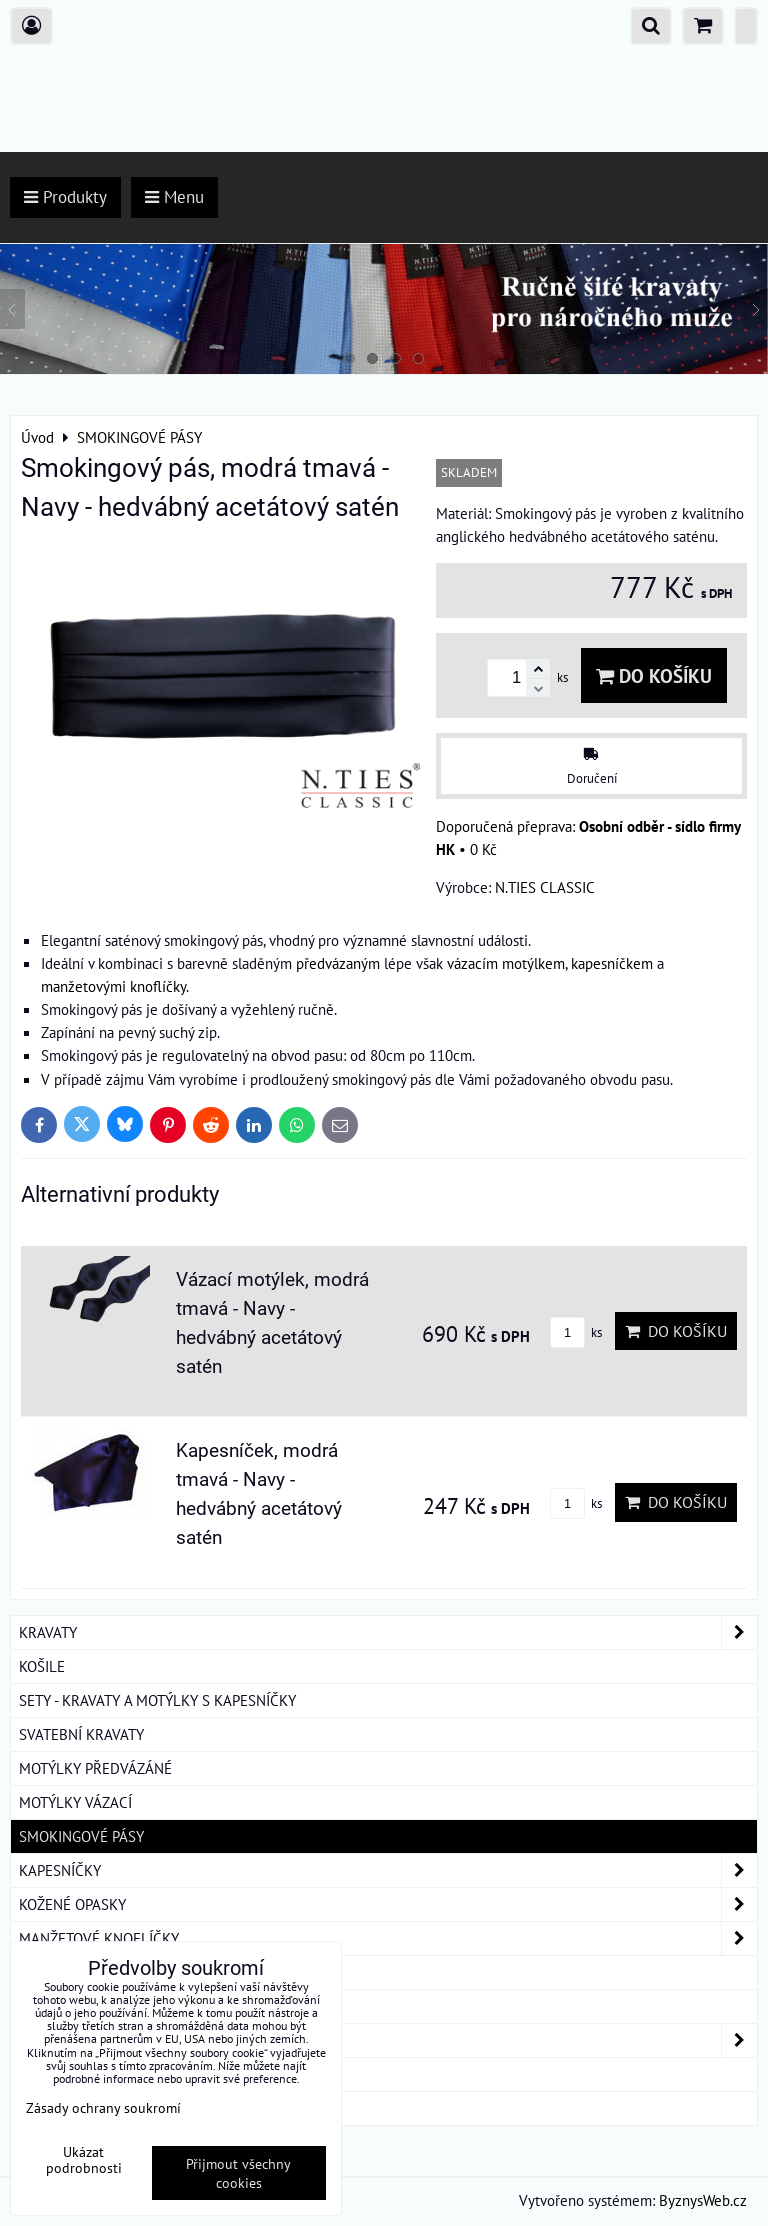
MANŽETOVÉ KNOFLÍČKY (388, 1938)
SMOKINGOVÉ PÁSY (81, 1836)
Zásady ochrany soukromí (103, 2107)
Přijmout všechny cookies (238, 2173)
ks (576, 1332)
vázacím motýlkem (506, 963)
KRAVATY (388, 1632)
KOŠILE (42, 1666)
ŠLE (31, 2006)
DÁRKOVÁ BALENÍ (76, 2074)
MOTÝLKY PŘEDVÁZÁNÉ (95, 1768)
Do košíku (654, 675)
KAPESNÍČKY (388, 1870)
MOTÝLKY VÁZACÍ (75, 1802)
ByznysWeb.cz (703, 2200)
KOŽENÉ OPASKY (388, 1904)
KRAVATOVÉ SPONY (81, 1972)
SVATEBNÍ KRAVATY (81, 1734)
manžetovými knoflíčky (113, 986)
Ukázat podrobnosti (84, 2160)
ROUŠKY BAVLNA (74, 2108)
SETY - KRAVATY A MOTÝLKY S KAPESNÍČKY (157, 1700)
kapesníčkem (612, 963)
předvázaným (338, 963)
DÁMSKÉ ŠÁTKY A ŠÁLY (388, 2040)
